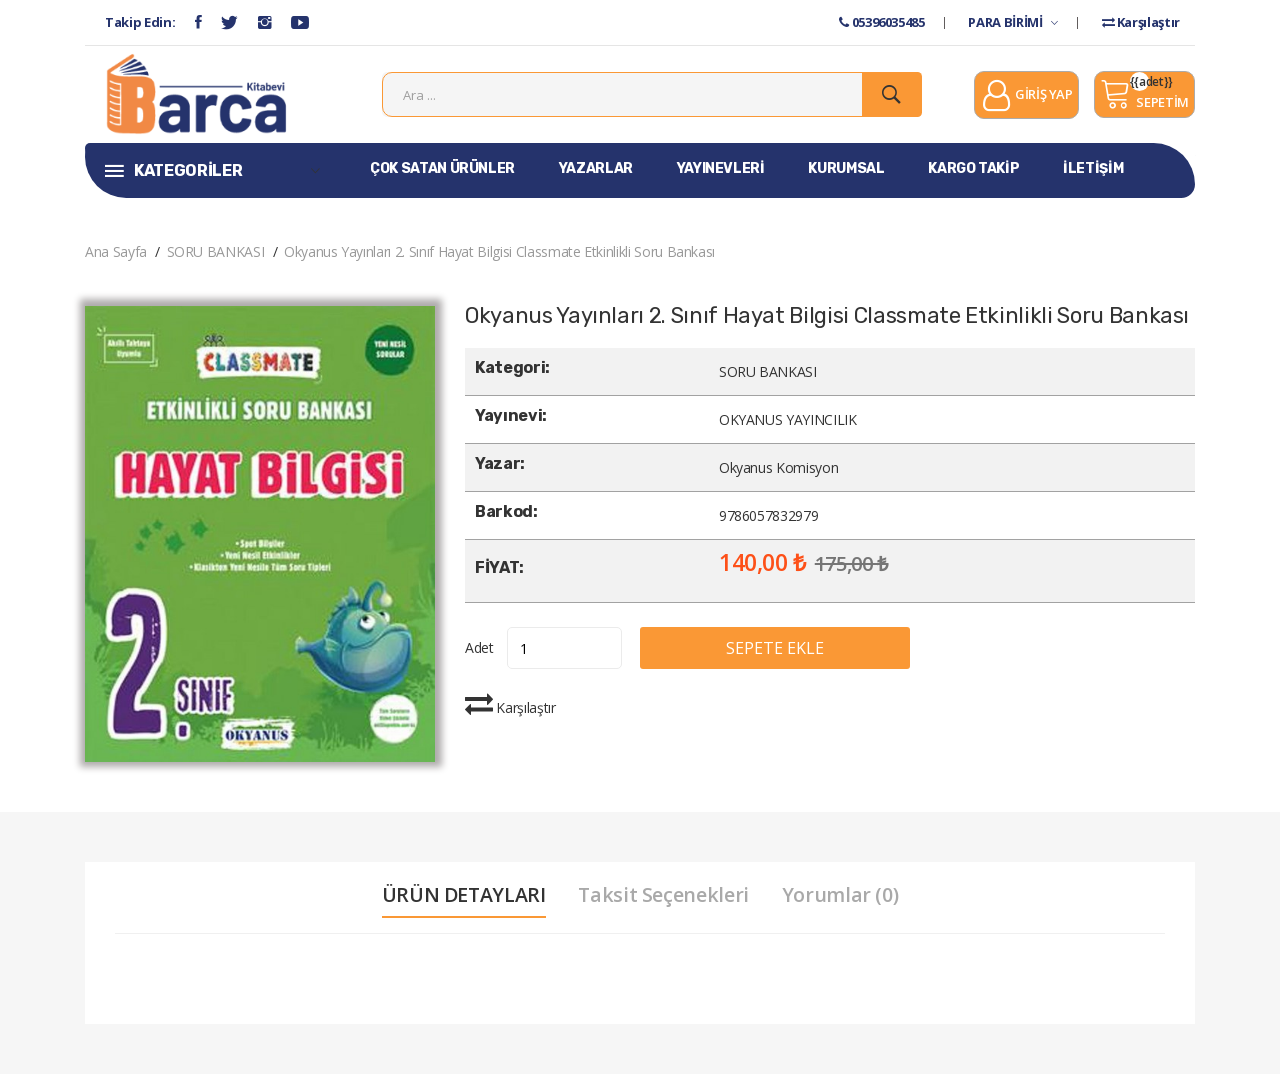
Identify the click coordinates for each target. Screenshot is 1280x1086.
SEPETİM (1144, 100)
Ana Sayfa (116, 263)
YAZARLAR (596, 180)
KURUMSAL (846, 180)
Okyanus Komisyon (778, 479)
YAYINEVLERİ (721, 180)
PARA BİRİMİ (1012, 22)
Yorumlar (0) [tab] (844, 907)
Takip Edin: (140, 22)
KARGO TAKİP (973, 180)
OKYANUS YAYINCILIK (788, 431)
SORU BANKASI (216, 263)
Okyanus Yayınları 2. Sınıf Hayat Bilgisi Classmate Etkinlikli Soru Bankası (499, 263)
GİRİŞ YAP (1026, 102)
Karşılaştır (1141, 22)
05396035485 (881, 22)
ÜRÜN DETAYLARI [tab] (461, 907)
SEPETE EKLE (794, 660)
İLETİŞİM (1093, 180)
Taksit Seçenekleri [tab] (665, 907)
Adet (479, 659)
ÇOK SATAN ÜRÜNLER (442, 180)
